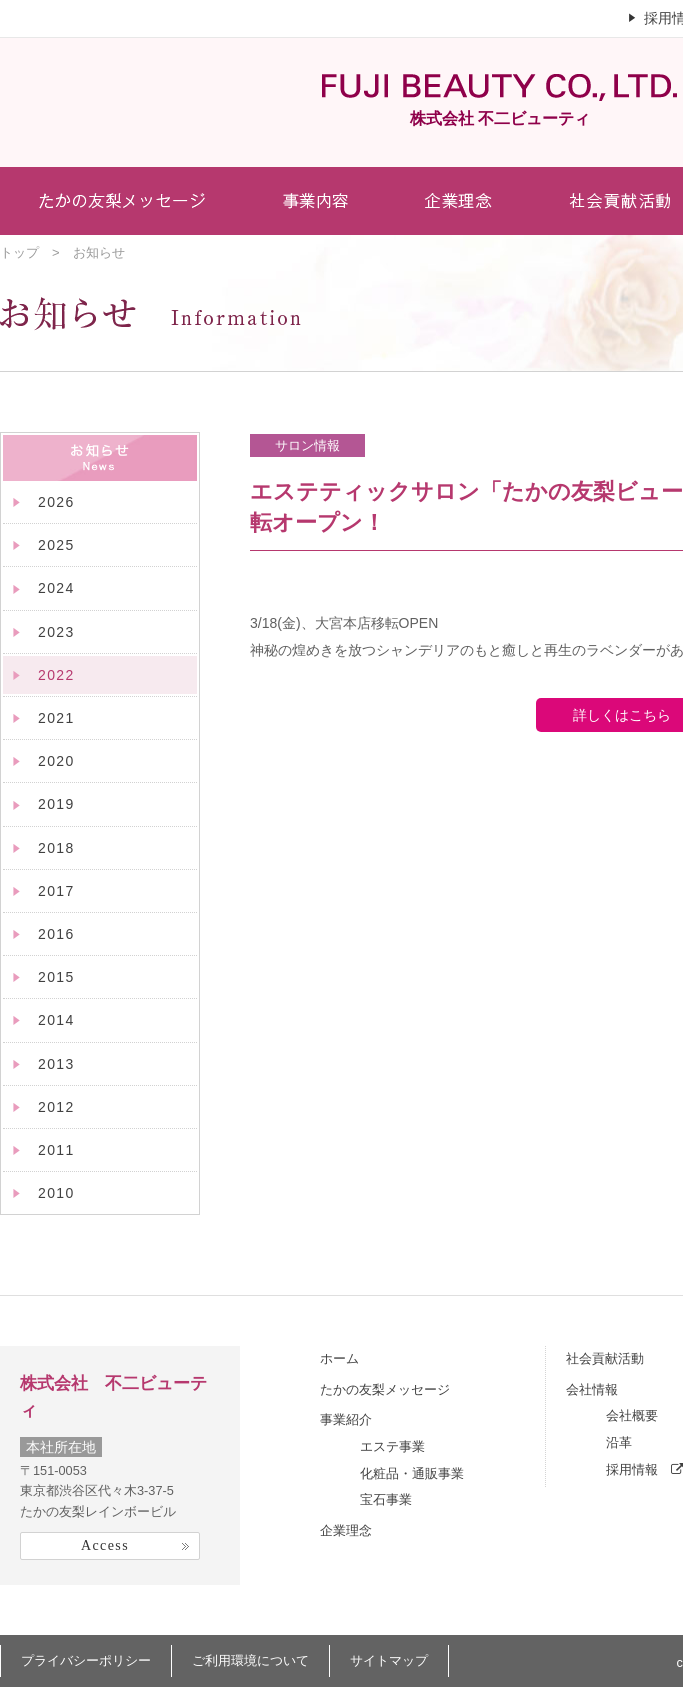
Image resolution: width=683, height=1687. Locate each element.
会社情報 (592, 1389)
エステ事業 (392, 1446)
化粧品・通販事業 (412, 1473)
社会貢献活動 (605, 1358)
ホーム (339, 1358)
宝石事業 (386, 1499)
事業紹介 (346, 1419)
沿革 (619, 1442)
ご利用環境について (250, 1660)
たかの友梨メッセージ (385, 1389)
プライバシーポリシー (86, 1660)
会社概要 (632, 1415)
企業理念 (346, 1530)
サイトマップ (389, 1660)
